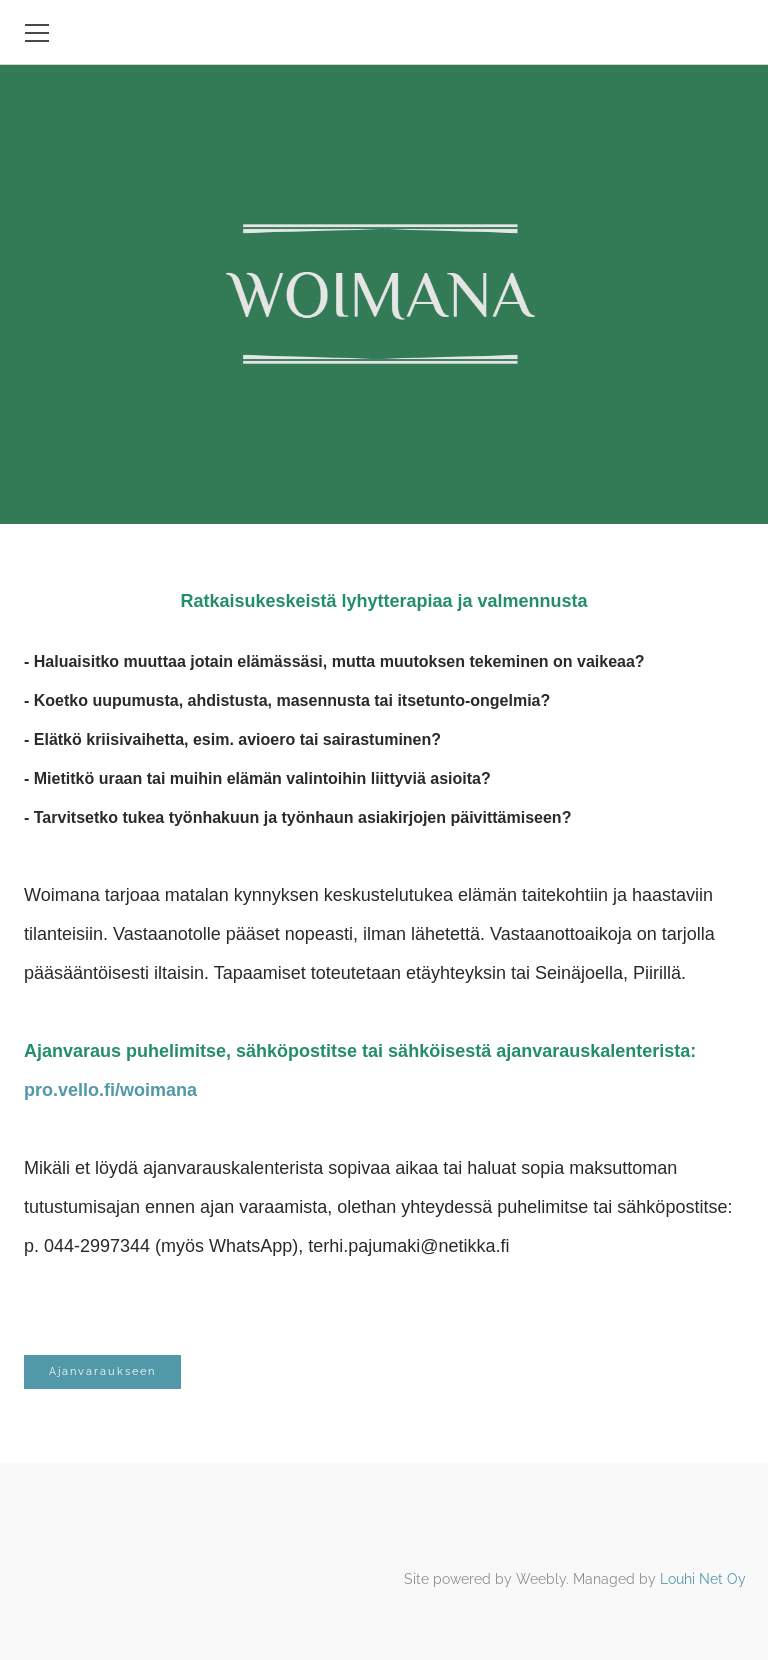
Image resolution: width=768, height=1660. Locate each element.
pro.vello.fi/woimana (110, 1090)
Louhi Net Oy (703, 1579)
